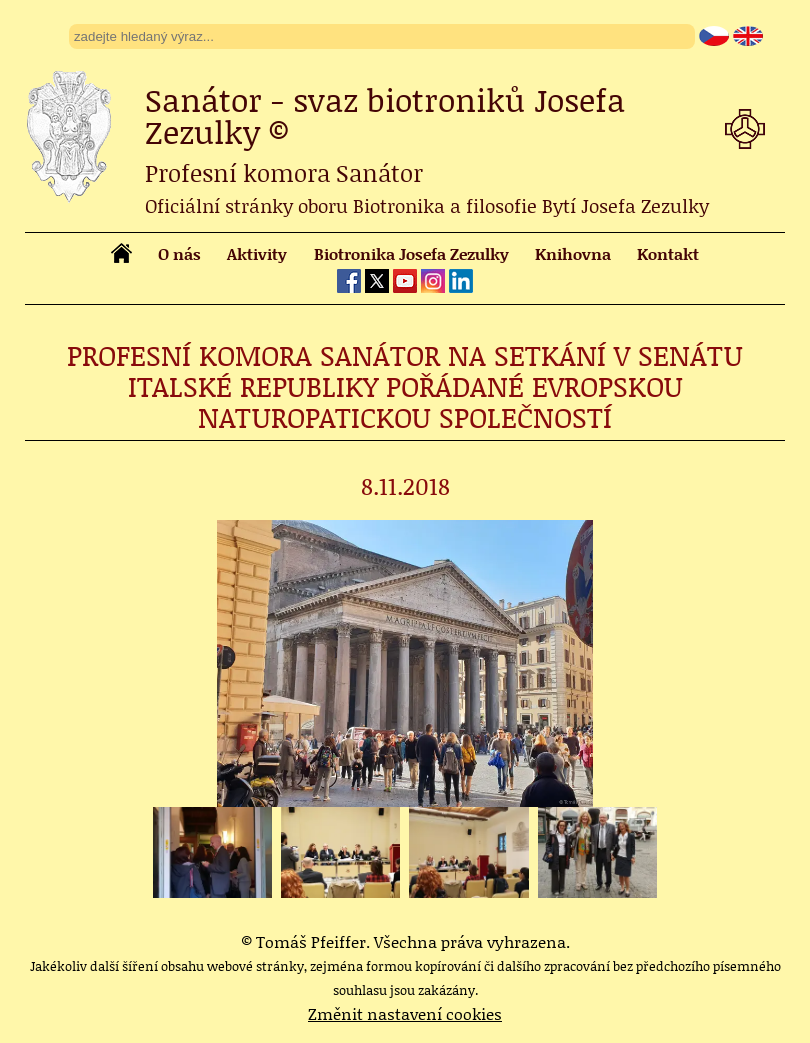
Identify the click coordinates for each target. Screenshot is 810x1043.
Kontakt (668, 253)
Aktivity (257, 253)
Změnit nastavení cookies (405, 1013)
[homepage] (121, 256)
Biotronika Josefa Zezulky (411, 253)
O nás (179, 253)
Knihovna (573, 253)
